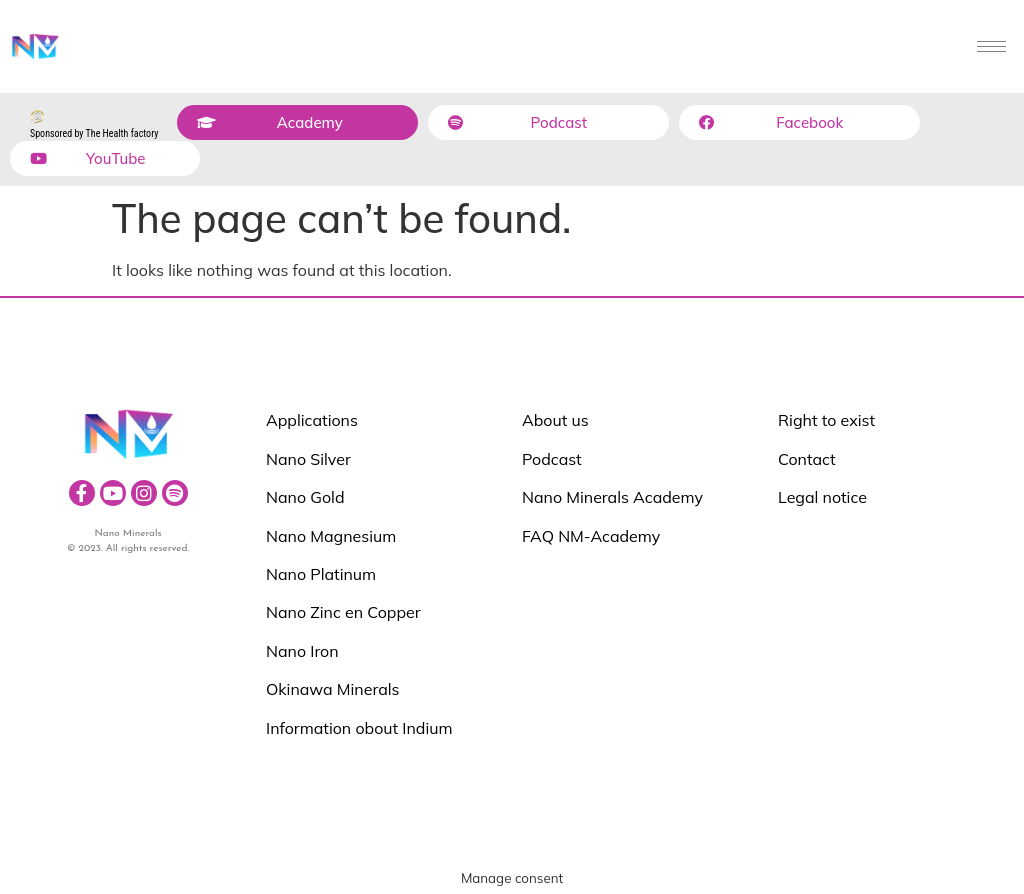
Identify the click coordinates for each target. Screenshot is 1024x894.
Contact (807, 459)
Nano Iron (302, 651)
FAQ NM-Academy (591, 536)
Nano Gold (305, 497)
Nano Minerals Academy (612, 497)
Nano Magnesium (331, 536)
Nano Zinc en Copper (343, 612)
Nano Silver (308, 459)
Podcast (552, 459)
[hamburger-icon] (991, 46)
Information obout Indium (359, 728)
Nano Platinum (321, 574)
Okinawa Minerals (333, 689)
